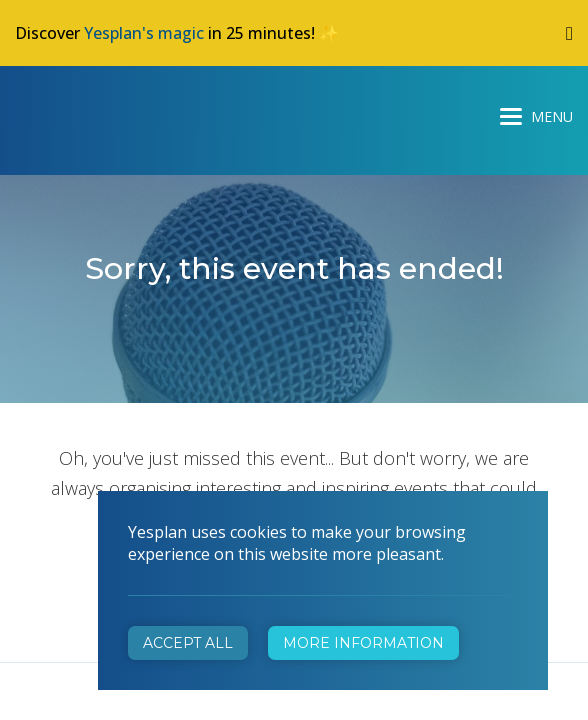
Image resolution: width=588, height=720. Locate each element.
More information (363, 643)
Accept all (188, 643)
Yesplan (90, 112)
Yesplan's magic (144, 33)
